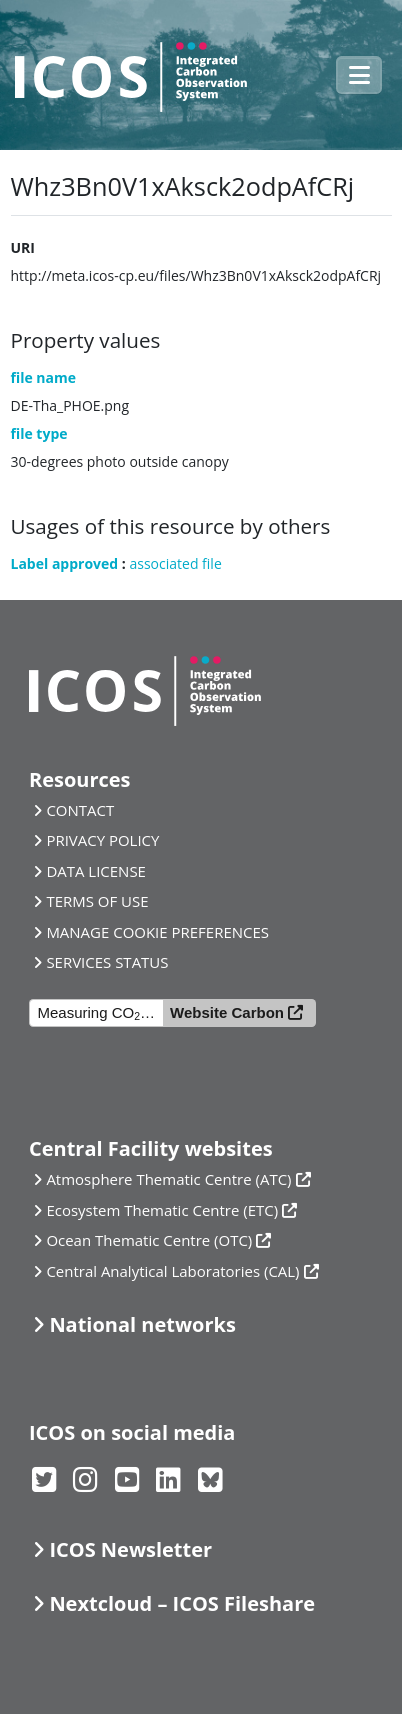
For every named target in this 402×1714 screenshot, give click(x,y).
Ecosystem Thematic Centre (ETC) (162, 1210)
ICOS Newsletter (130, 1549)
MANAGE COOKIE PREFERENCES (157, 932)
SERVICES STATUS (107, 962)
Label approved (65, 563)
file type (39, 433)
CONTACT (80, 810)
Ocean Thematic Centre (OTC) (149, 1240)
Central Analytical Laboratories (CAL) (172, 1271)
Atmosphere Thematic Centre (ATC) (168, 1179)
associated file (175, 563)
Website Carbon (227, 1012)
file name (44, 377)
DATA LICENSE (96, 871)
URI (23, 247)
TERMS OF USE (97, 901)
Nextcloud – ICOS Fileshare (182, 1603)
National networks (142, 1324)
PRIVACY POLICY (102, 840)
